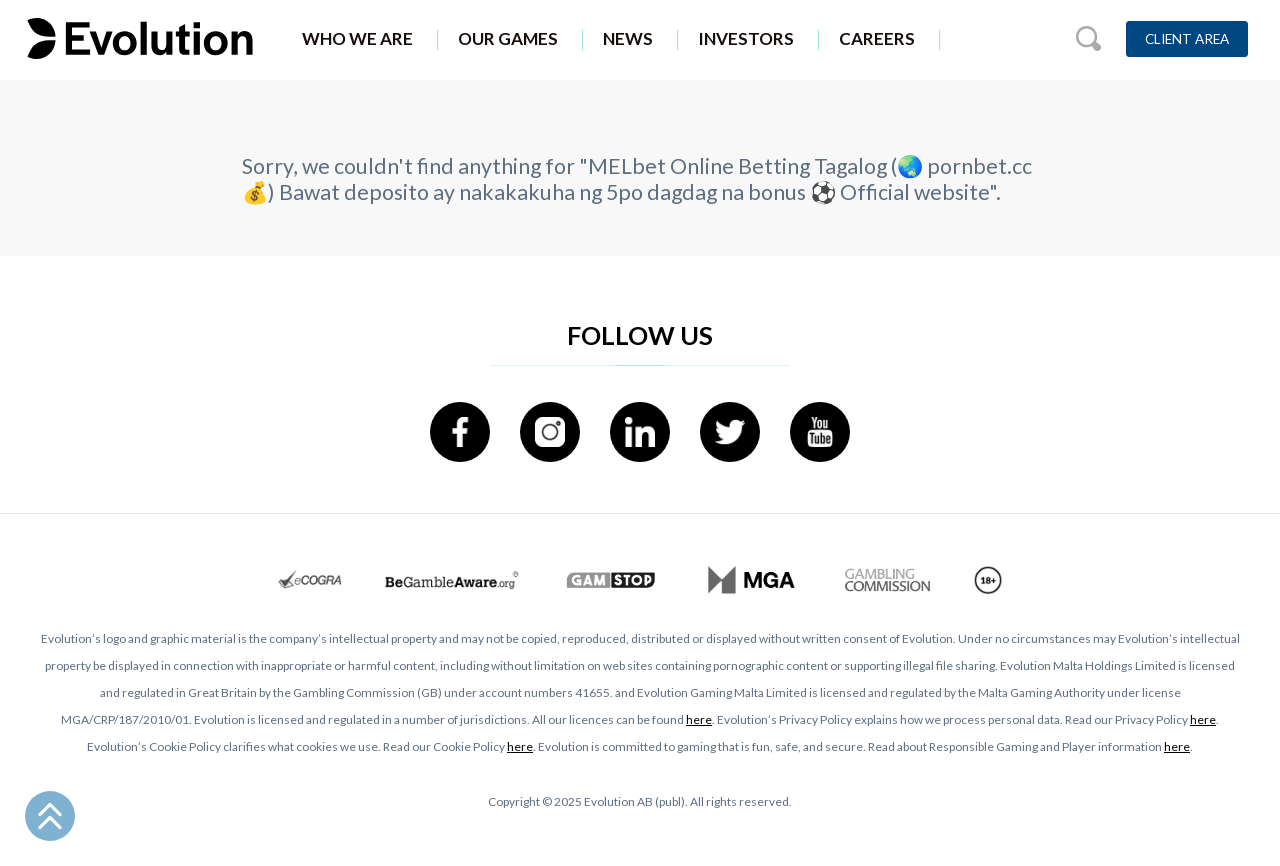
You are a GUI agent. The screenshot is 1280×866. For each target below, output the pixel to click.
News (628, 38)
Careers (877, 38)
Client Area (1187, 39)
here (699, 719)
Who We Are (357, 38)
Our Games (508, 38)
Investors (746, 38)
